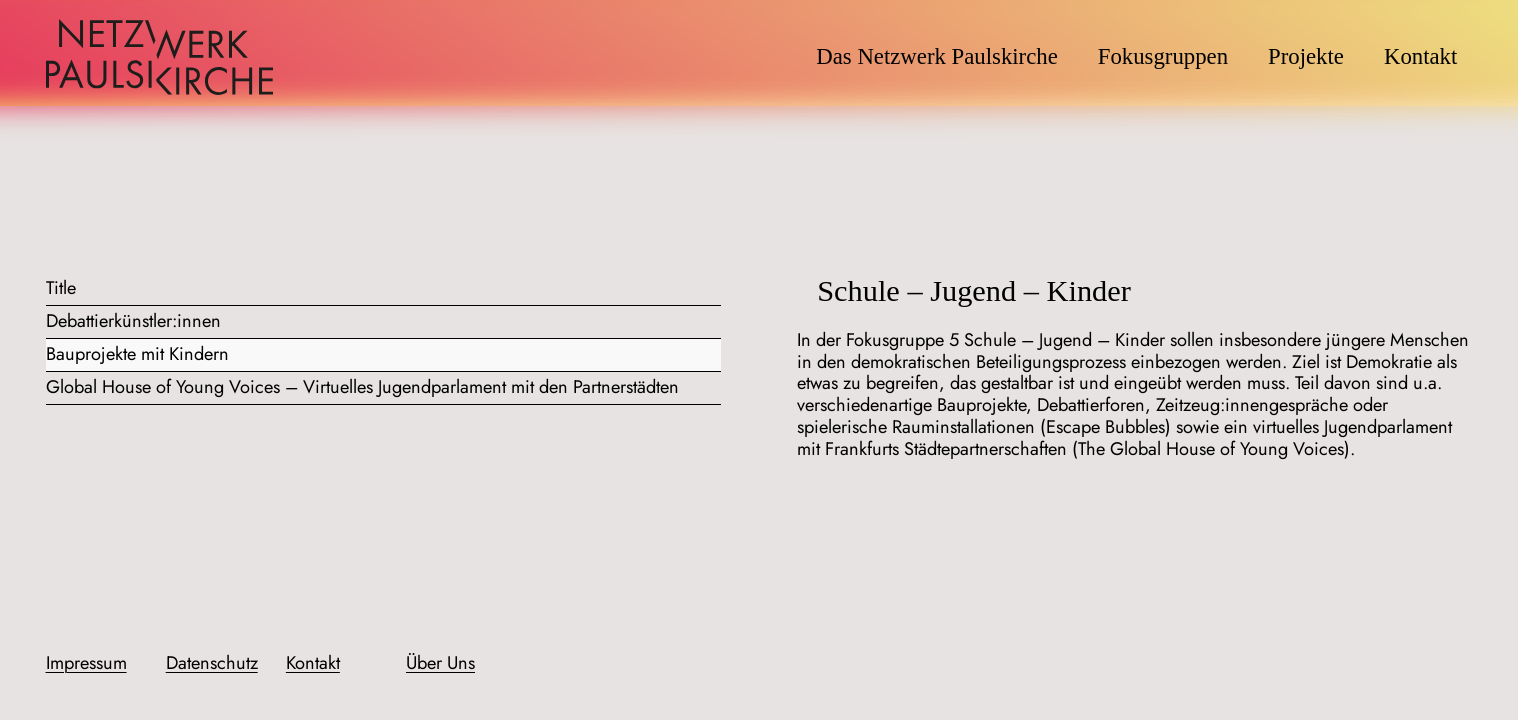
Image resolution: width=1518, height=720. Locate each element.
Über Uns (440, 663)
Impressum (86, 663)
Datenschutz (212, 663)
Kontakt (313, 663)
